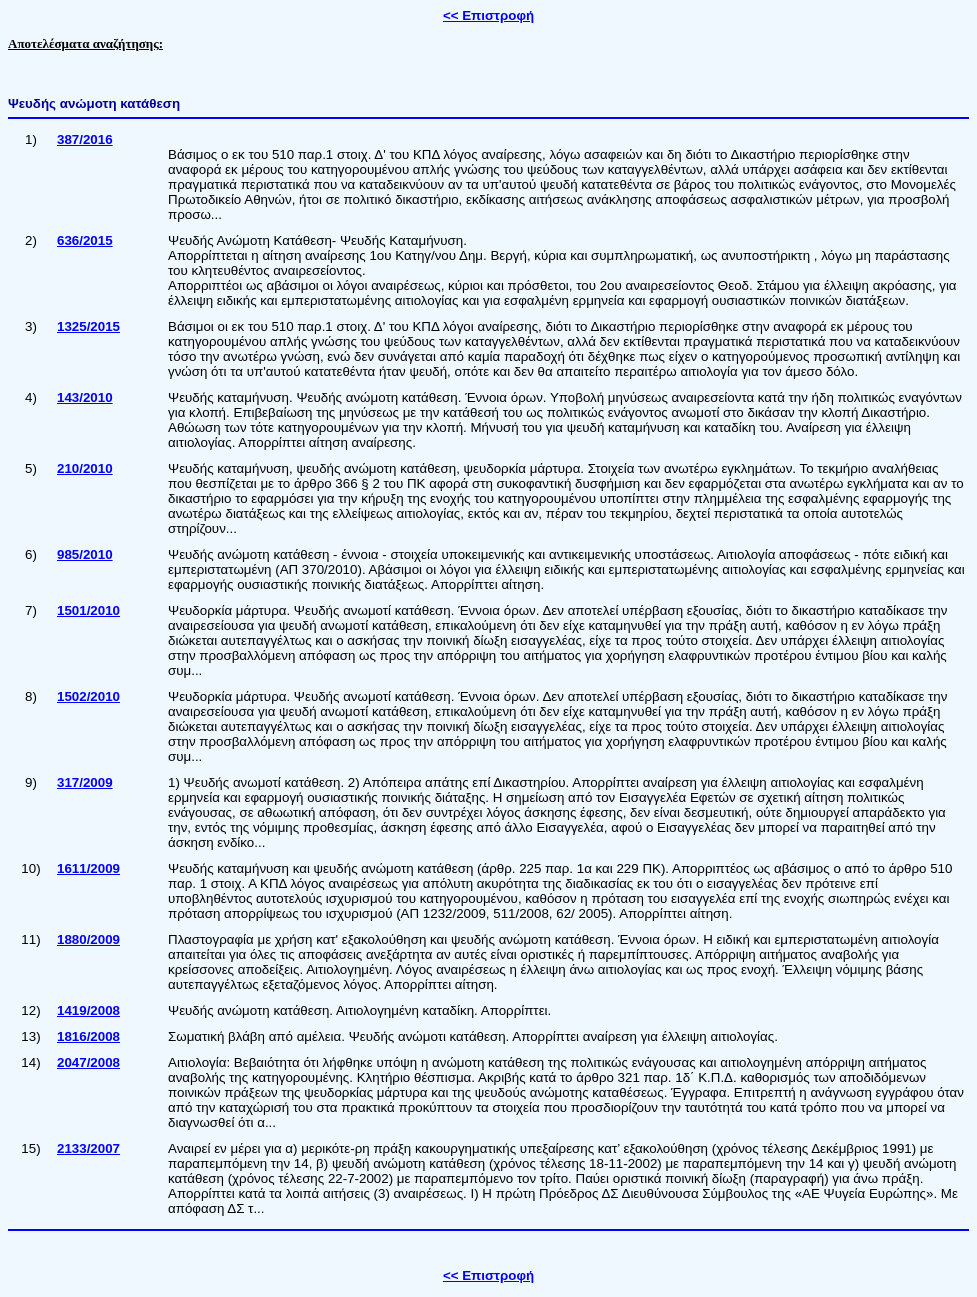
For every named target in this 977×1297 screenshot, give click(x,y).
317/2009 (85, 782)
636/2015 (85, 240)
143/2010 (85, 397)
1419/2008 (88, 1010)
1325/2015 (88, 326)
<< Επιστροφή (488, 15)
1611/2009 (88, 868)
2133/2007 (88, 1148)
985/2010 (85, 554)
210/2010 (85, 468)
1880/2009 (88, 939)
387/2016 (85, 139)
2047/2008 (88, 1062)
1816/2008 (88, 1036)
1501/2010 (88, 610)
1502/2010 (88, 696)
